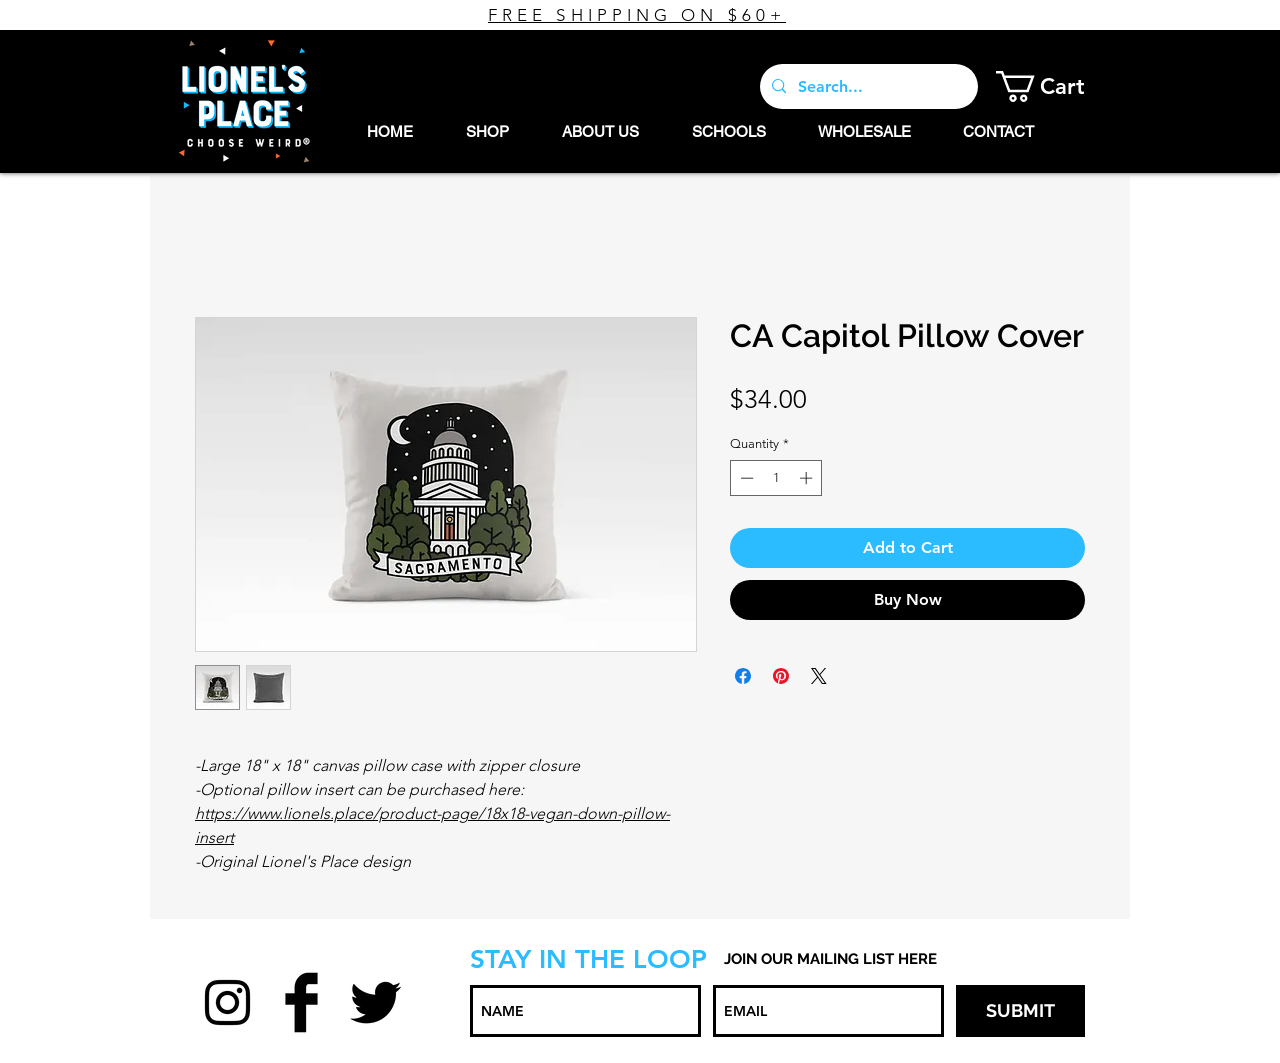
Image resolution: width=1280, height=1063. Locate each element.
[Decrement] (745, 478)
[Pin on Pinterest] (781, 676)
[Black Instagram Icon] (227, 1002)
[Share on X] (819, 676)
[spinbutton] (776, 478)
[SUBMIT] (1020, 1011)
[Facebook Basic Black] (301, 1002)
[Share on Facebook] (743, 676)
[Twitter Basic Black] (375, 1002)
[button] (1055, 86)
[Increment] (808, 478)
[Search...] (867, 86)
